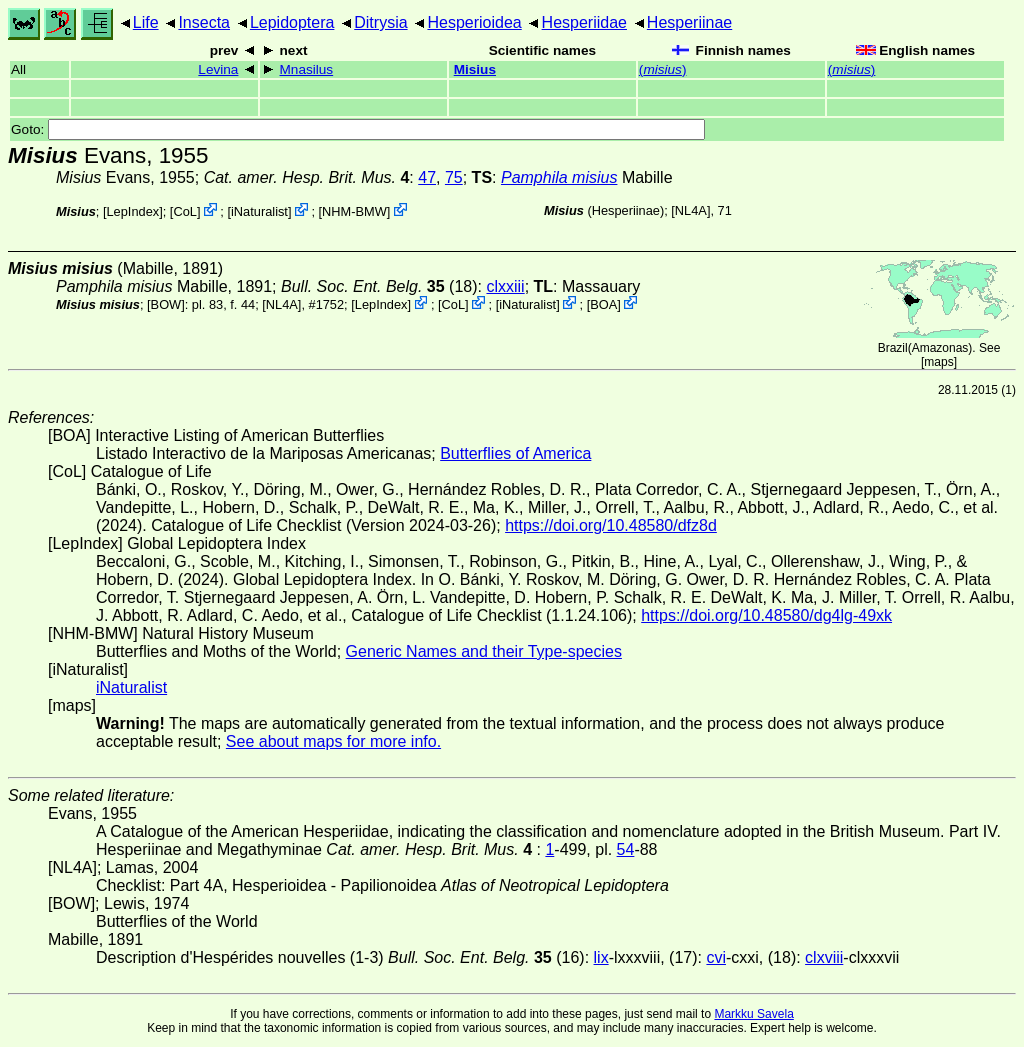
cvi (716, 957)
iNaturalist (259, 211)
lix (601, 957)
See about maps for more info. (333, 741)
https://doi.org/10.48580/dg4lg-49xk (766, 615)
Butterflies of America (515, 453)
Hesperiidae (584, 22)
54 (626, 849)
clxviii (824, 957)
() (663, 69)
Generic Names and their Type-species (484, 651)
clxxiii (505, 286)
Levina (218, 69)
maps (938, 362)
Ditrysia (380, 22)
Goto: (358, 129)
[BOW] (166, 304)
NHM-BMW (354, 211)
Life (146, 22)
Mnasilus (307, 69)
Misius (475, 69)
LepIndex (133, 211)
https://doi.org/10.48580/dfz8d (611, 525)
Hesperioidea (474, 22)
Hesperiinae (689, 22)
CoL (184, 211)
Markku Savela (753, 1014)
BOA (603, 304)
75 (454, 177)
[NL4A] (690, 210)
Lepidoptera (292, 22)
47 (427, 177)
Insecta (204, 22)
